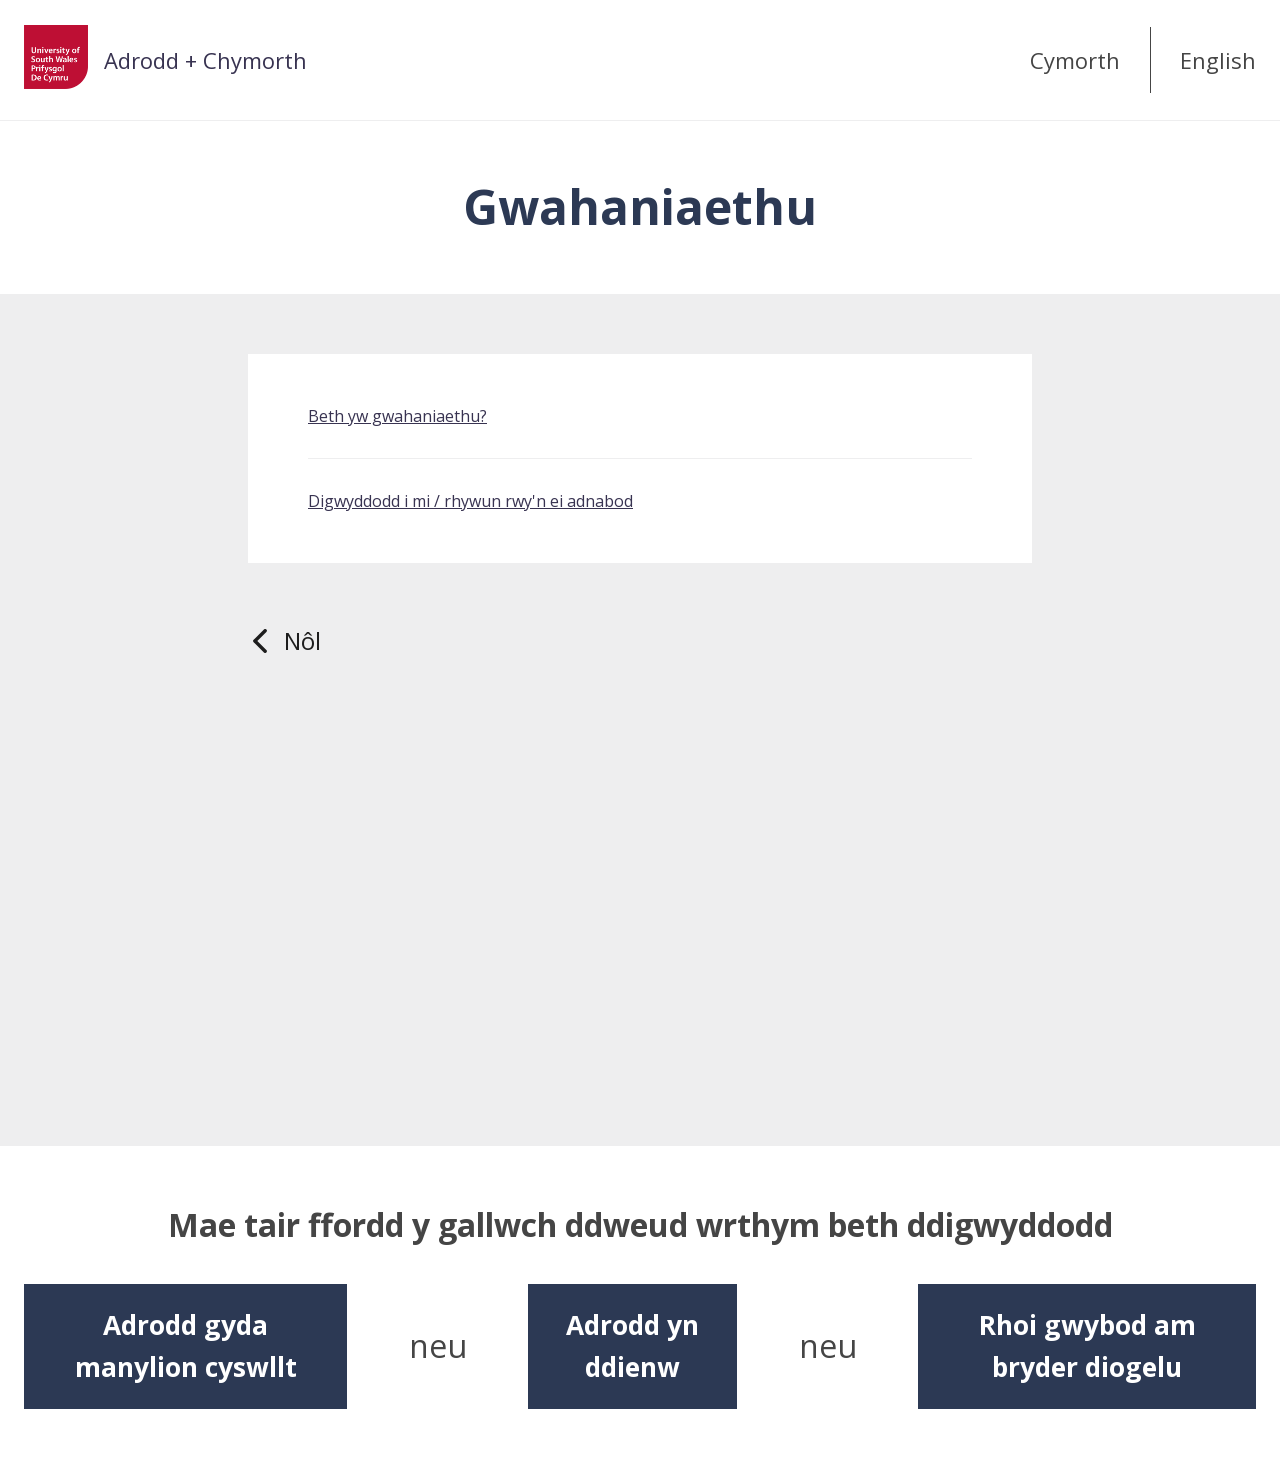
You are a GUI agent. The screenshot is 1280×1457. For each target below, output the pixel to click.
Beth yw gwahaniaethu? (397, 416)
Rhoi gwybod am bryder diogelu (1087, 1346)
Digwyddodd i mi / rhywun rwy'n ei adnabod (470, 501)
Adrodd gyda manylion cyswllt (186, 1346)
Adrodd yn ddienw (632, 1346)
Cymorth (1075, 60)
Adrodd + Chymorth (205, 60)
